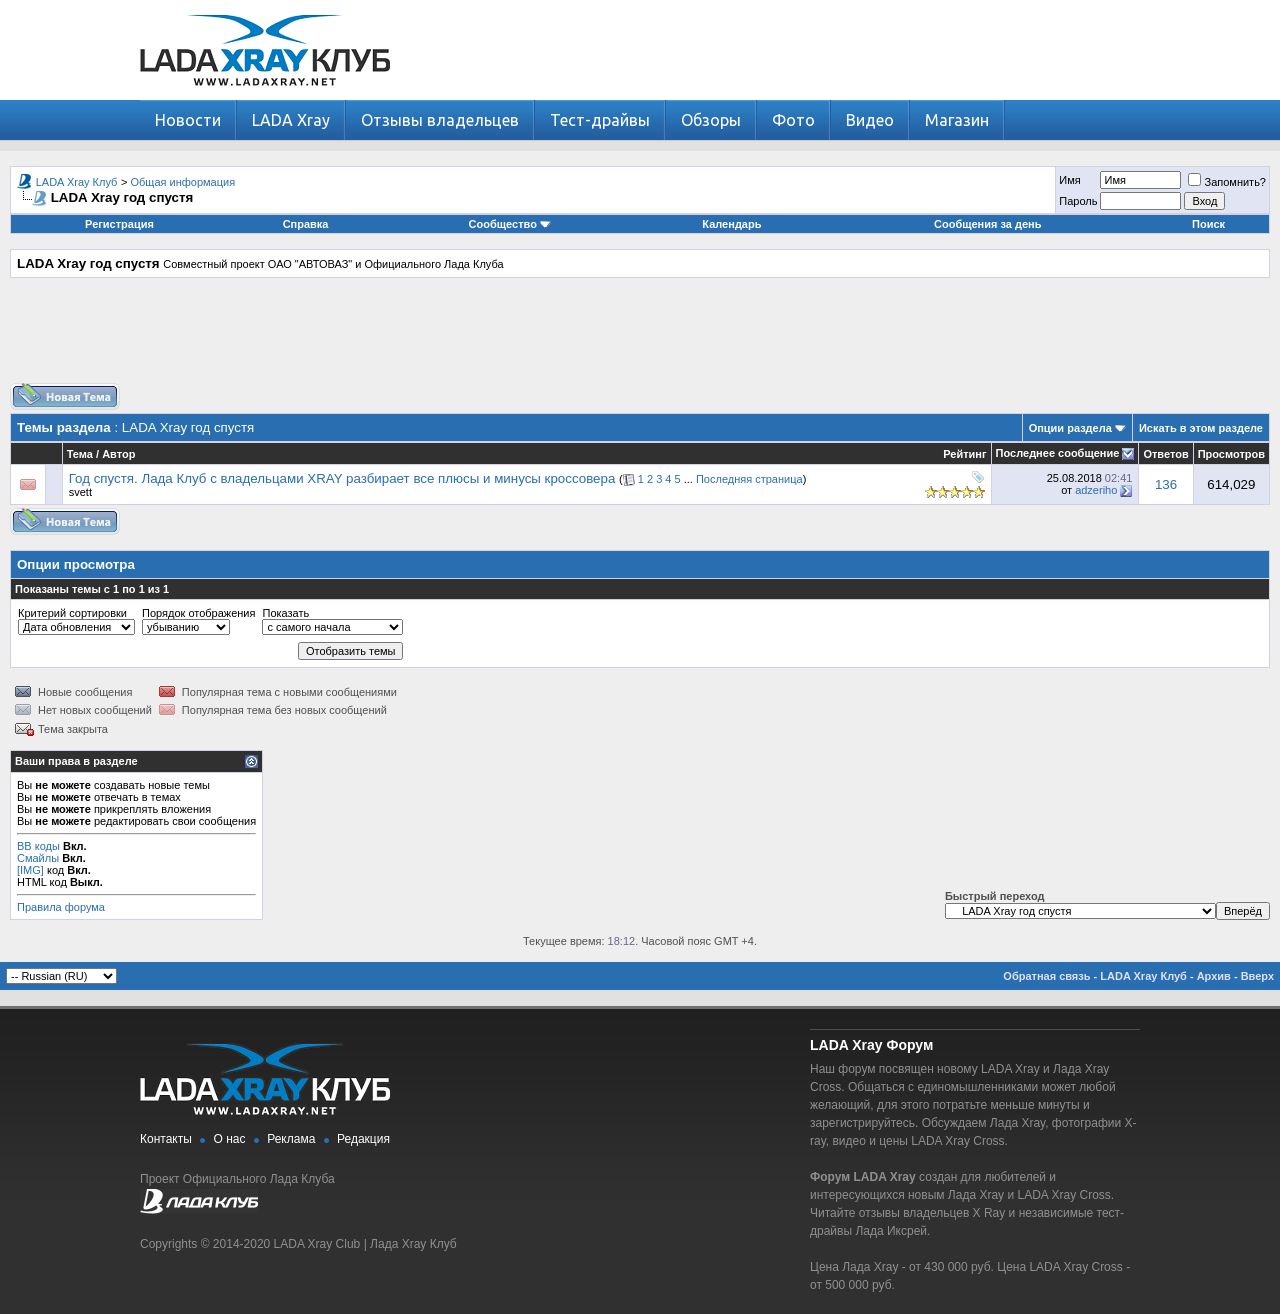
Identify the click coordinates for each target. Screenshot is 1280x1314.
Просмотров (1231, 454)
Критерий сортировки (72, 613)
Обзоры (711, 120)
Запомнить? (1227, 182)
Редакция (363, 1139)
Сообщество (510, 224)
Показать (285, 613)
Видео (870, 120)
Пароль (1078, 201)
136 (1166, 484)
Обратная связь (1046, 976)
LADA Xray (291, 120)
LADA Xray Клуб (77, 182)
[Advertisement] (640, 338)
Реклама (291, 1139)
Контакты (166, 1139)
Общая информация (183, 182)
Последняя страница (749, 479)
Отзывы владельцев (440, 120)
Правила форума (61, 907)
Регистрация (119, 224)
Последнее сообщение (1058, 453)
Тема (80, 454)
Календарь (731, 224)
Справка (306, 224)
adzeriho (1096, 490)
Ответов (1165, 454)
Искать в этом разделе (1201, 428)
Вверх (1257, 976)
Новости (188, 120)
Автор (118, 454)
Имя (1069, 180)
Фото (793, 120)
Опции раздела (1070, 428)
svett (80, 492)
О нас (230, 1139)
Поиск (1208, 224)
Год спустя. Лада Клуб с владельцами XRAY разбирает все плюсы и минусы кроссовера (342, 478)
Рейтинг (964, 454)
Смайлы (38, 858)
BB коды (38, 846)
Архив (1214, 976)
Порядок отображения (198, 613)
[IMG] (30, 870)
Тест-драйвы (600, 120)
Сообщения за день (987, 224)
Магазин (957, 120)
